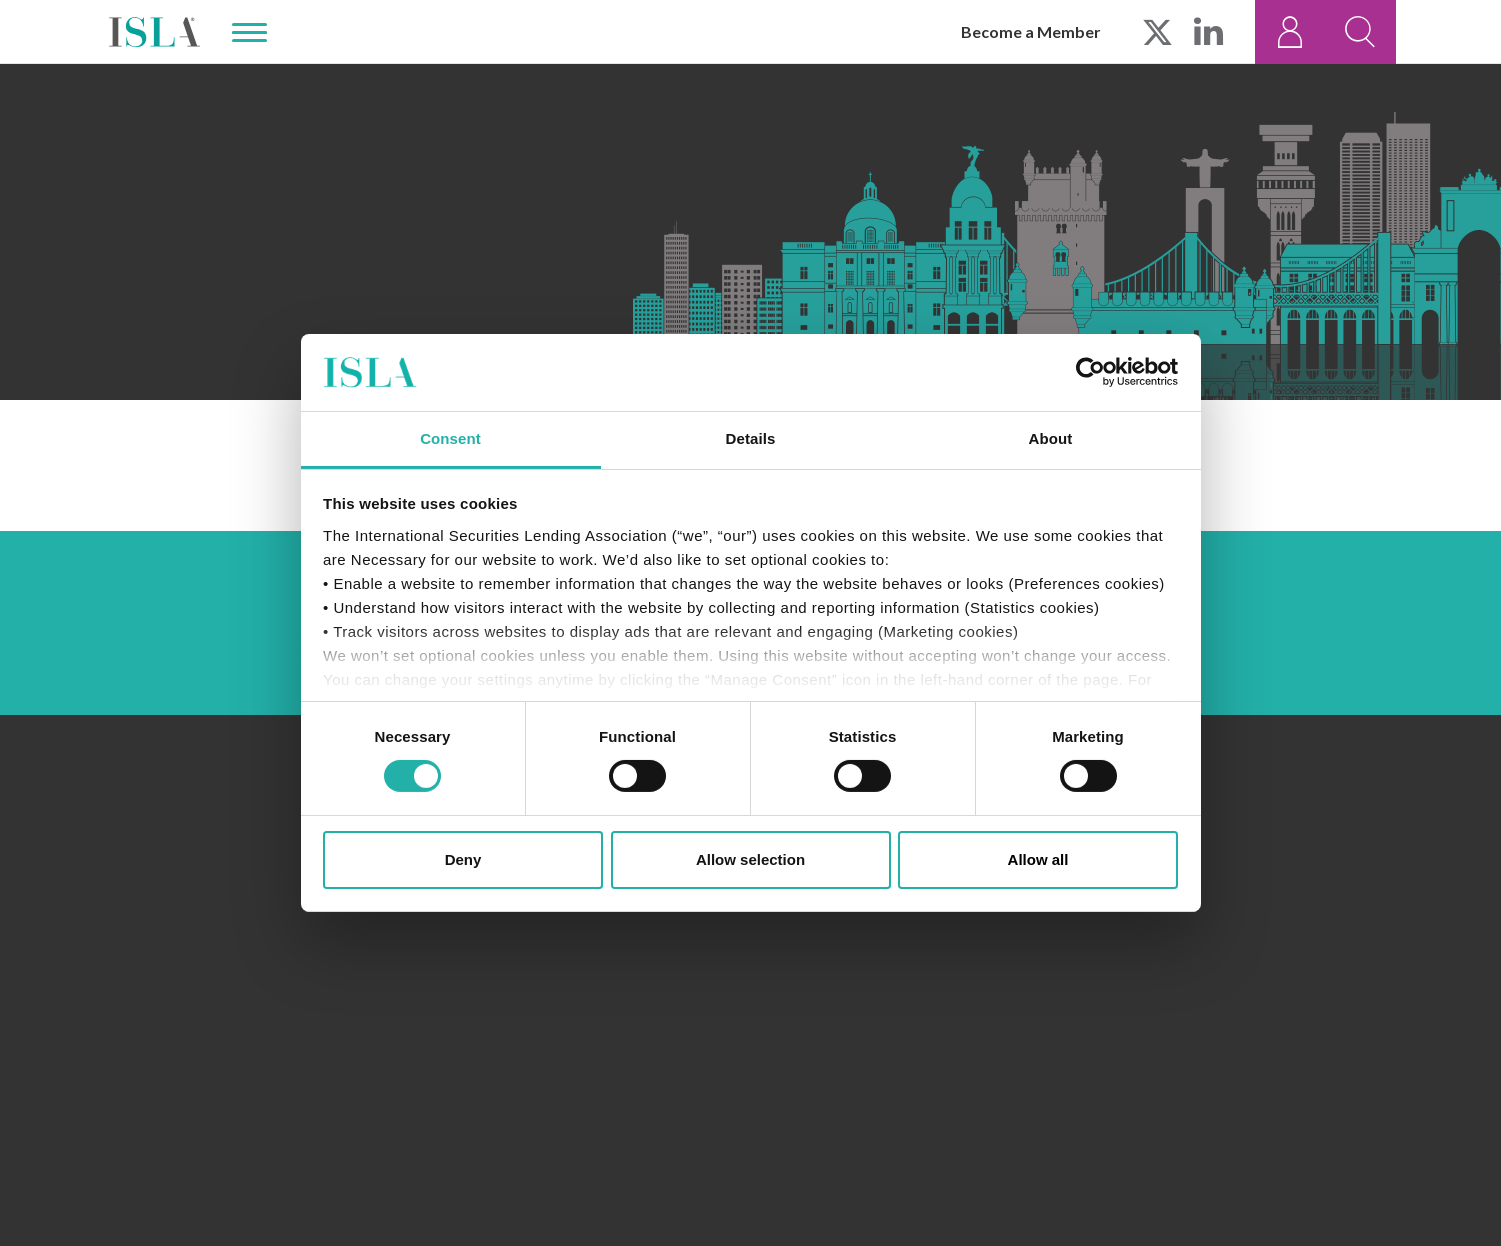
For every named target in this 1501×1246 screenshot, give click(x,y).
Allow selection (750, 859)
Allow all (1038, 859)
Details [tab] (751, 438)
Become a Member (1031, 31)
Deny (463, 859)
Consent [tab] (450, 438)
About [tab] (1051, 438)
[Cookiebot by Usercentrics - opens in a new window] (1090, 372)
